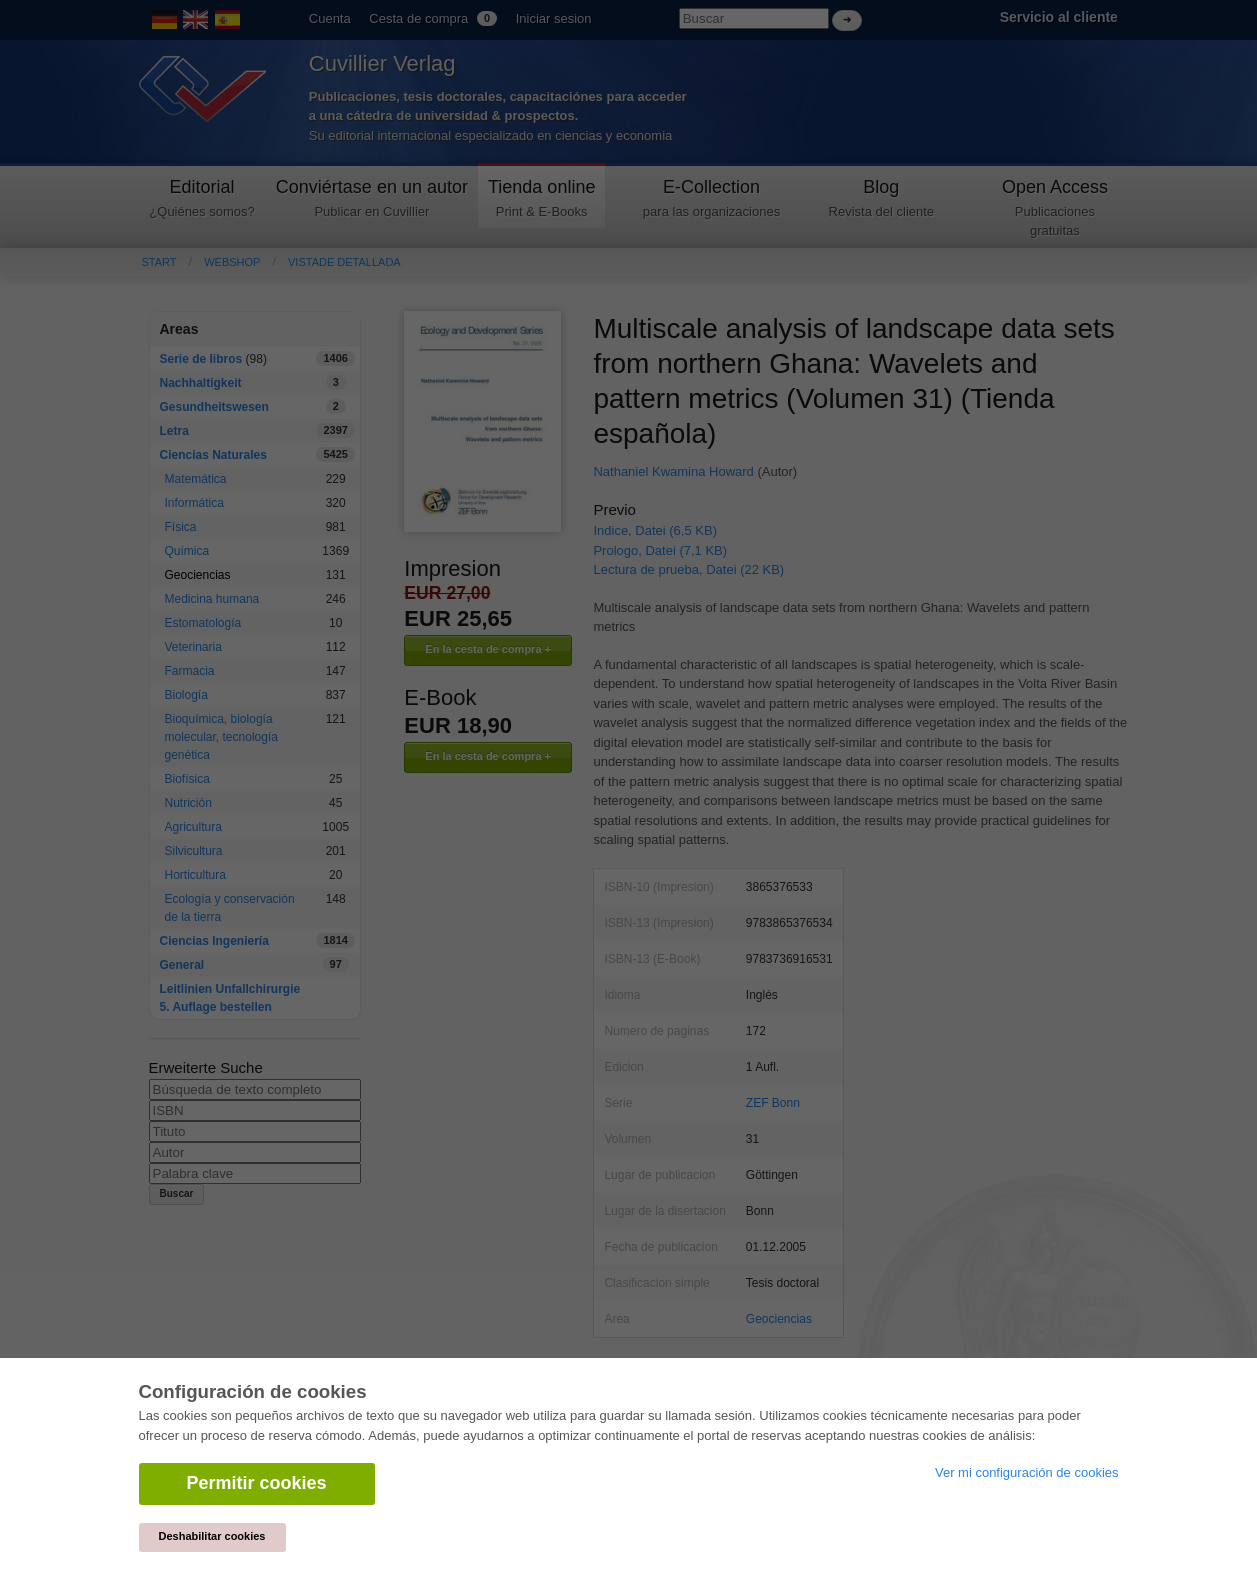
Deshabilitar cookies (212, 1536)
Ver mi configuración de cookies (1027, 1472)
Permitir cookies (257, 1483)
